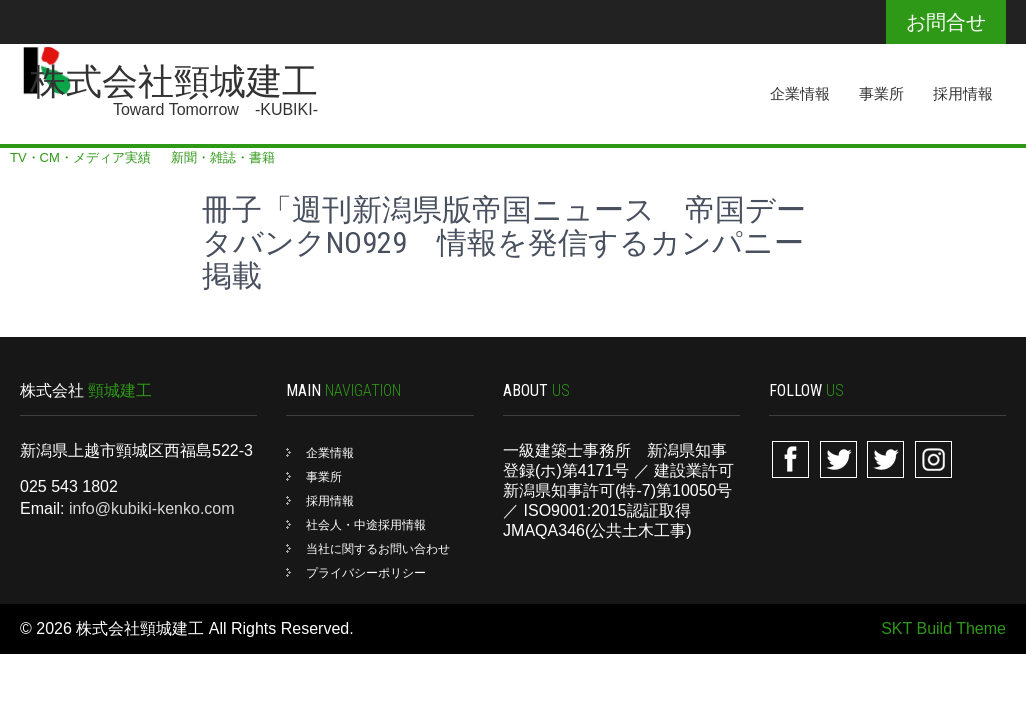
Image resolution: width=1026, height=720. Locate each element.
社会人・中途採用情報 (366, 525)
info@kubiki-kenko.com (152, 508)
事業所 (881, 94)
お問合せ (946, 22)
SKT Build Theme (943, 628)
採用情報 (963, 94)
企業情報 (800, 94)
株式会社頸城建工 (174, 82)
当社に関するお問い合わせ (378, 549)
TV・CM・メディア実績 (80, 157)
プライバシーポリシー (366, 573)
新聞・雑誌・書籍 (223, 157)
